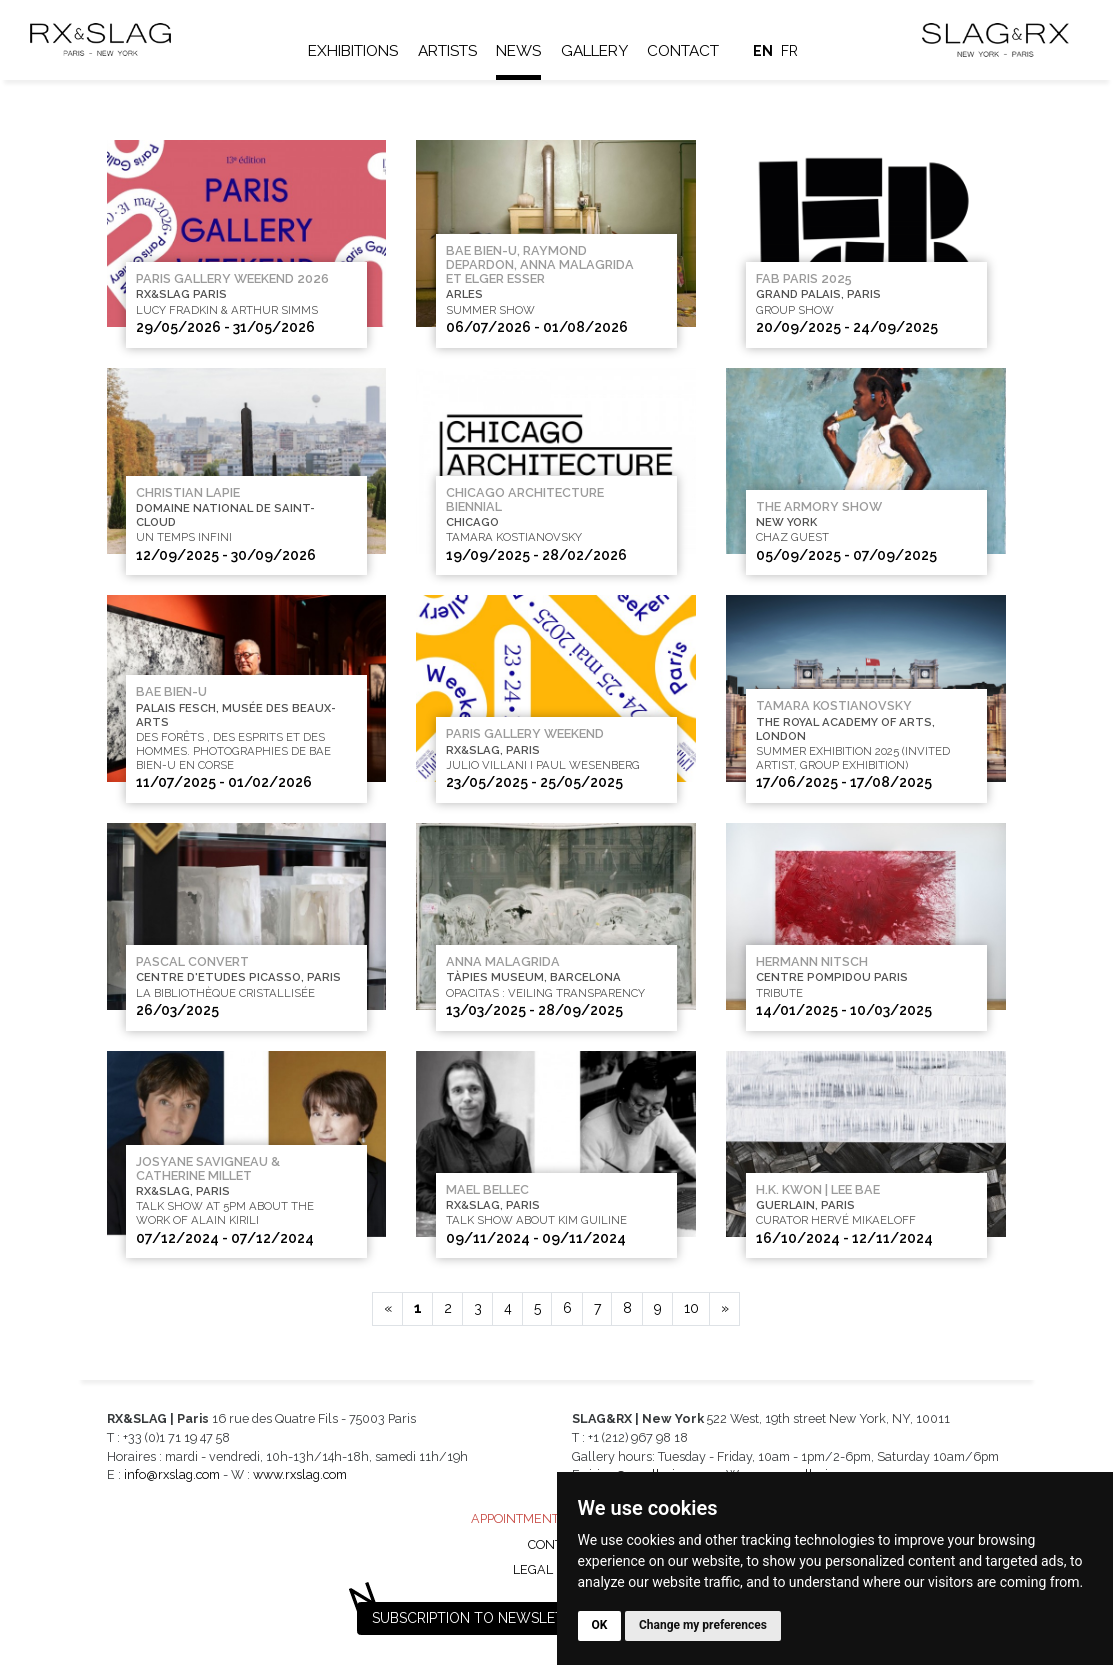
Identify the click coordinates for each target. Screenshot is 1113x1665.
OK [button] (600, 1625)
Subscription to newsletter (481, 1618)
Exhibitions (355, 51)
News (521, 51)
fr (792, 51)
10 (691, 1308)
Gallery (596, 51)
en (765, 51)
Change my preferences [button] (703, 1625)
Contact (686, 51)
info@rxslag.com (172, 1474)
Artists (449, 51)
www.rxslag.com (300, 1474)
